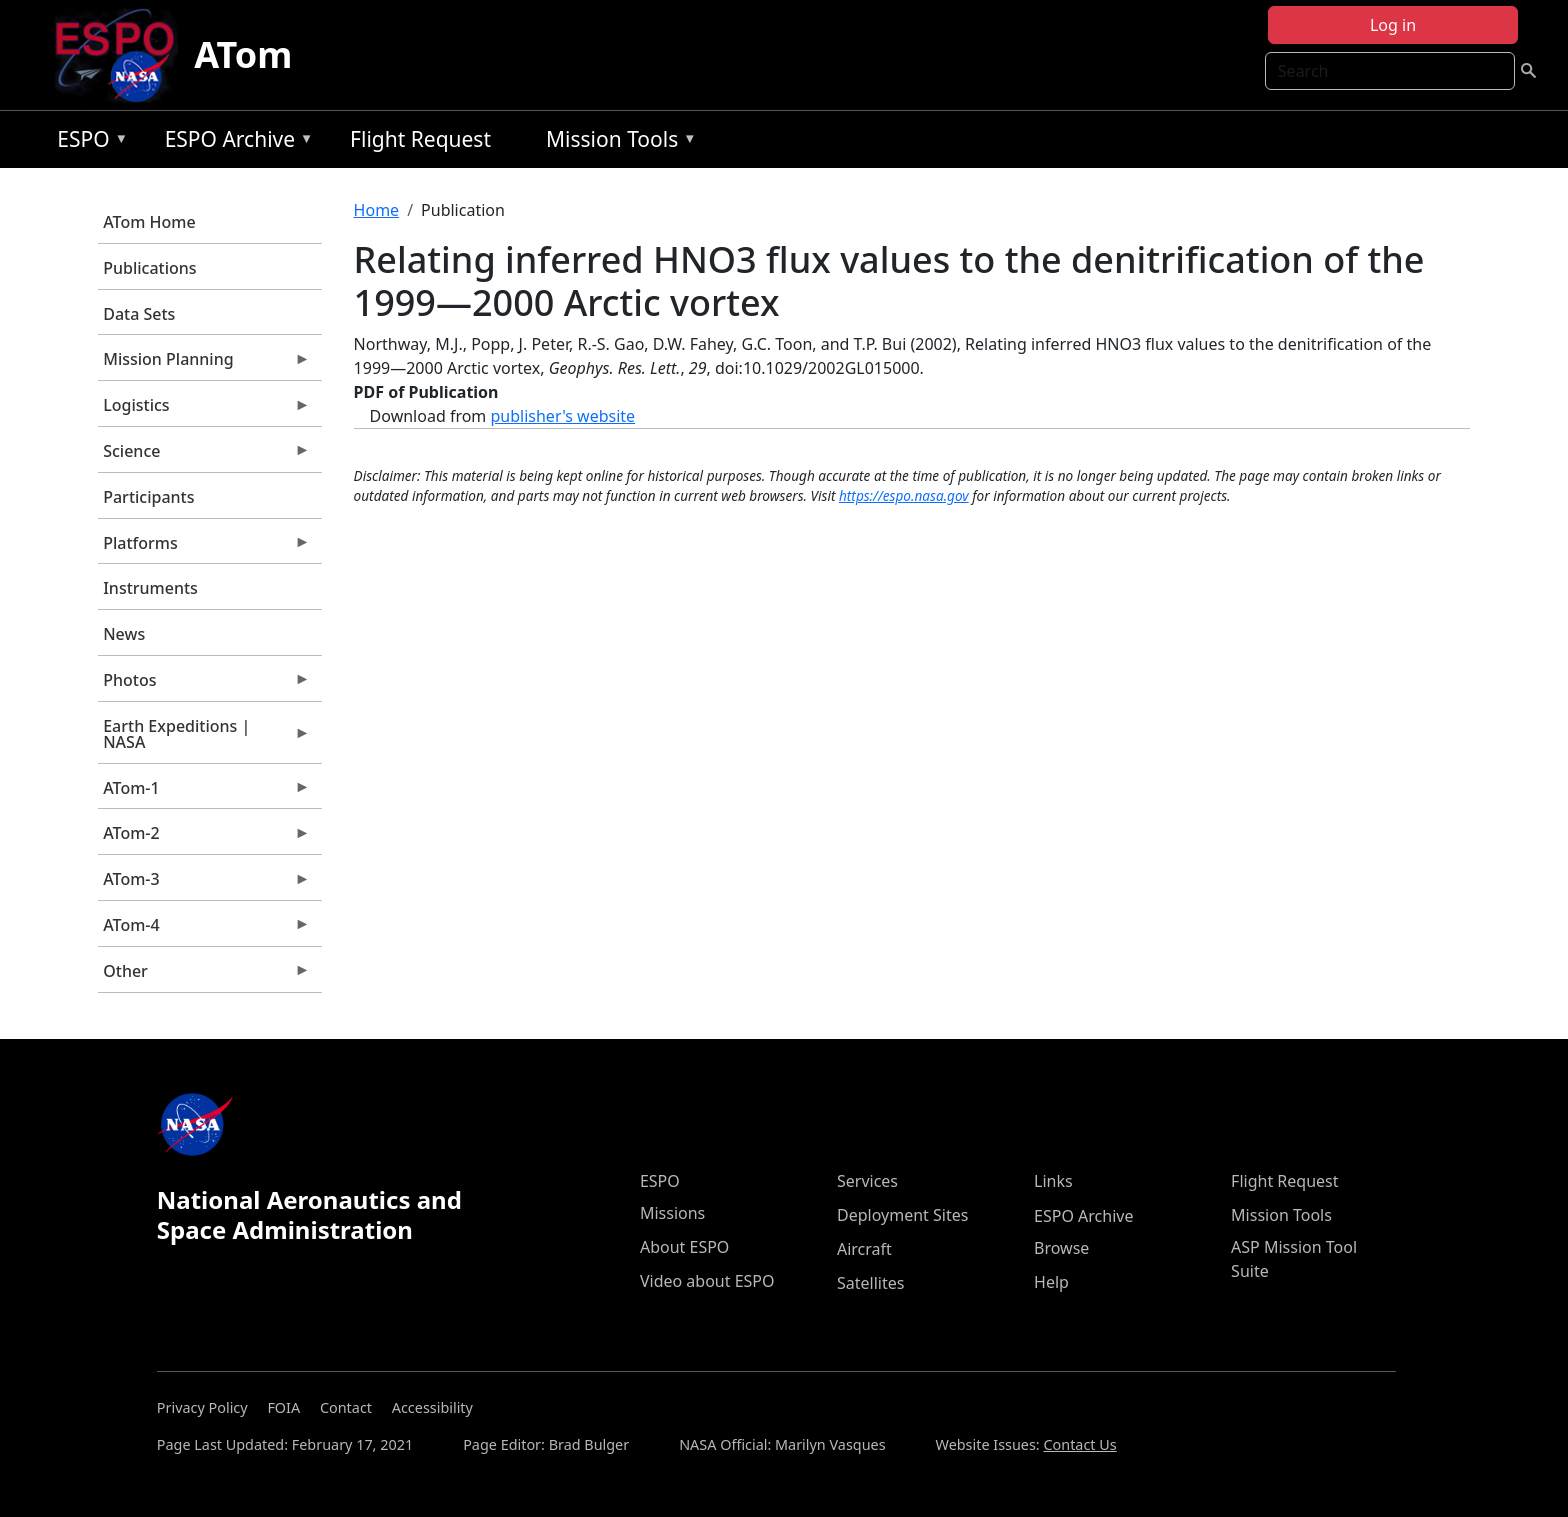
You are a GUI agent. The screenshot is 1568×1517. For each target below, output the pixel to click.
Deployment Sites (902, 1215)
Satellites (870, 1283)
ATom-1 (204, 793)
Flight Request (420, 139)
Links (1053, 1181)
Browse (1061, 1248)
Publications (149, 268)
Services (867, 1181)
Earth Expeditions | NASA (204, 739)
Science (204, 456)
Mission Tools (616, 142)
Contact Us (1079, 1444)
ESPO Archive (234, 142)
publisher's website (562, 416)
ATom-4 (204, 930)
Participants (148, 497)
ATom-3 (204, 884)
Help (1051, 1282)
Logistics (204, 410)
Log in (1393, 25)
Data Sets (139, 314)
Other (204, 976)
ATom (243, 54)
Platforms (204, 548)
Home (377, 210)
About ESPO (684, 1247)
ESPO (87, 142)
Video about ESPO (707, 1281)
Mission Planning (204, 364)
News (124, 634)
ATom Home (149, 222)
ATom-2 (204, 838)
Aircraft (864, 1249)
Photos (204, 685)
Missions (672, 1213)
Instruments (150, 588)
